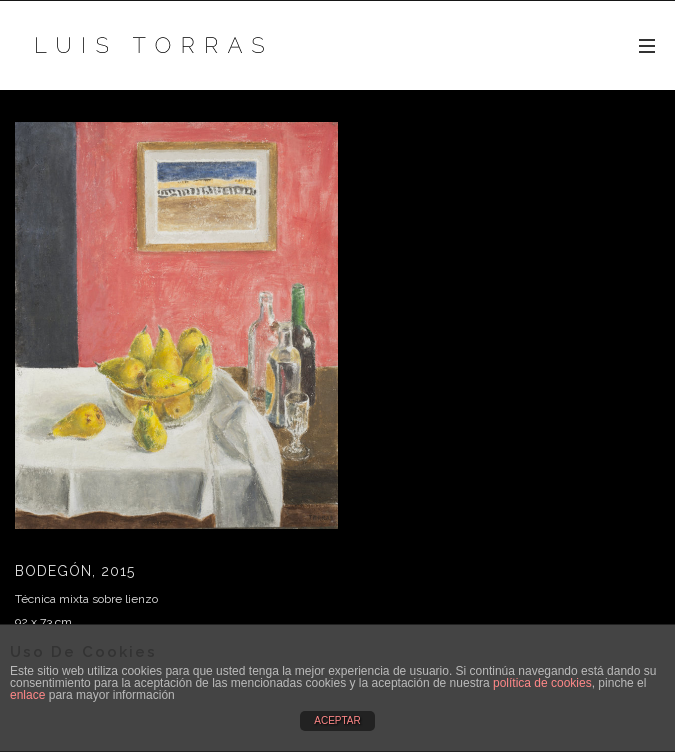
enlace (27, 695)
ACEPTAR (337, 720)
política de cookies (542, 683)
